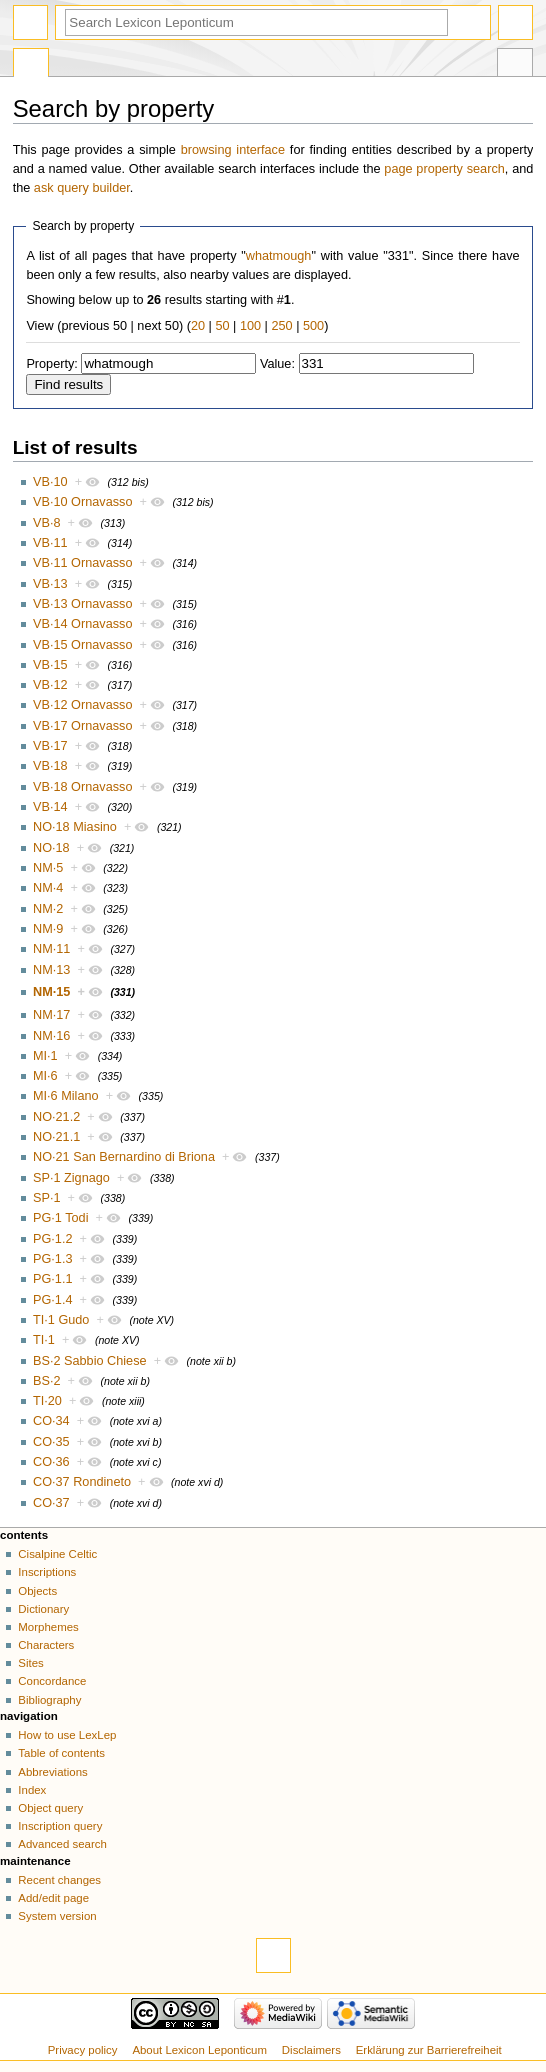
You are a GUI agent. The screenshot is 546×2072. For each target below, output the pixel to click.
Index (32, 1790)
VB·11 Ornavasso (82, 563)
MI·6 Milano (66, 1096)
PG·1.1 (53, 1279)
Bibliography (49, 1700)
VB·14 (50, 807)
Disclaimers (311, 2050)
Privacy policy (83, 2050)
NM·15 (51, 992)
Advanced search (62, 1844)
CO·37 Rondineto (82, 1482)
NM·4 (48, 888)
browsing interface (233, 150)
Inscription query (60, 1826)
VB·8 (47, 523)
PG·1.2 (53, 1239)
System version (57, 1916)
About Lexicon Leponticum (199, 2050)
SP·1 (47, 1198)
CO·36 (51, 1462)
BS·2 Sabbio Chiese (90, 1361)
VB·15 (50, 665)
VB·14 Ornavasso (82, 624)
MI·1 (45, 1056)
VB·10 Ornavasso (82, 502)
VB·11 (50, 543)
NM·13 (51, 970)
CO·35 (51, 1442)
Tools (515, 65)
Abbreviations (52, 1772)
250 (281, 326)
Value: (277, 364)
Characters (46, 1645)
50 (222, 326)
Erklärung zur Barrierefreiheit (429, 2050)
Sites (30, 1663)
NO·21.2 (56, 1117)
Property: (51, 364)
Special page (31, 65)
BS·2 (47, 1381)
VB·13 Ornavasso (82, 604)
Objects (37, 1591)
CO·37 (51, 1503)
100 (250, 326)
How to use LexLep (67, 1735)
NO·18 (51, 848)
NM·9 (48, 929)
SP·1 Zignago (71, 1178)
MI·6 (45, 1076)
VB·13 (50, 584)
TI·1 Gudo (61, 1320)
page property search (444, 169)
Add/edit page (53, 1898)
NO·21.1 (56, 1137)
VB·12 (50, 685)
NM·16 (51, 1036)
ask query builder (82, 188)
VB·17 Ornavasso (82, 726)
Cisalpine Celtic (57, 1554)
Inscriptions (47, 1572)
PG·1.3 (53, 1259)
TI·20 (47, 1401)
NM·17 (51, 1015)
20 (198, 326)
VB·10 (50, 482)
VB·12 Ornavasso (82, 705)
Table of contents (61, 1753)
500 (313, 326)
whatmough (279, 256)
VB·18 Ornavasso (82, 787)
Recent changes (59, 1880)
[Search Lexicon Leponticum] (256, 22)
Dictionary (43, 1609)
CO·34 (51, 1421)
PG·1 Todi (60, 1218)
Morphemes (48, 1627)
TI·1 (44, 1340)
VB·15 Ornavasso (82, 645)
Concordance (52, 1681)
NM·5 (48, 868)
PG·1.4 (53, 1300)
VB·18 (50, 766)
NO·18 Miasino (75, 827)
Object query (50, 1808)
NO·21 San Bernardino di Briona (124, 1157)
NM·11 (51, 949)
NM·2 (48, 909)
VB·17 (50, 746)
